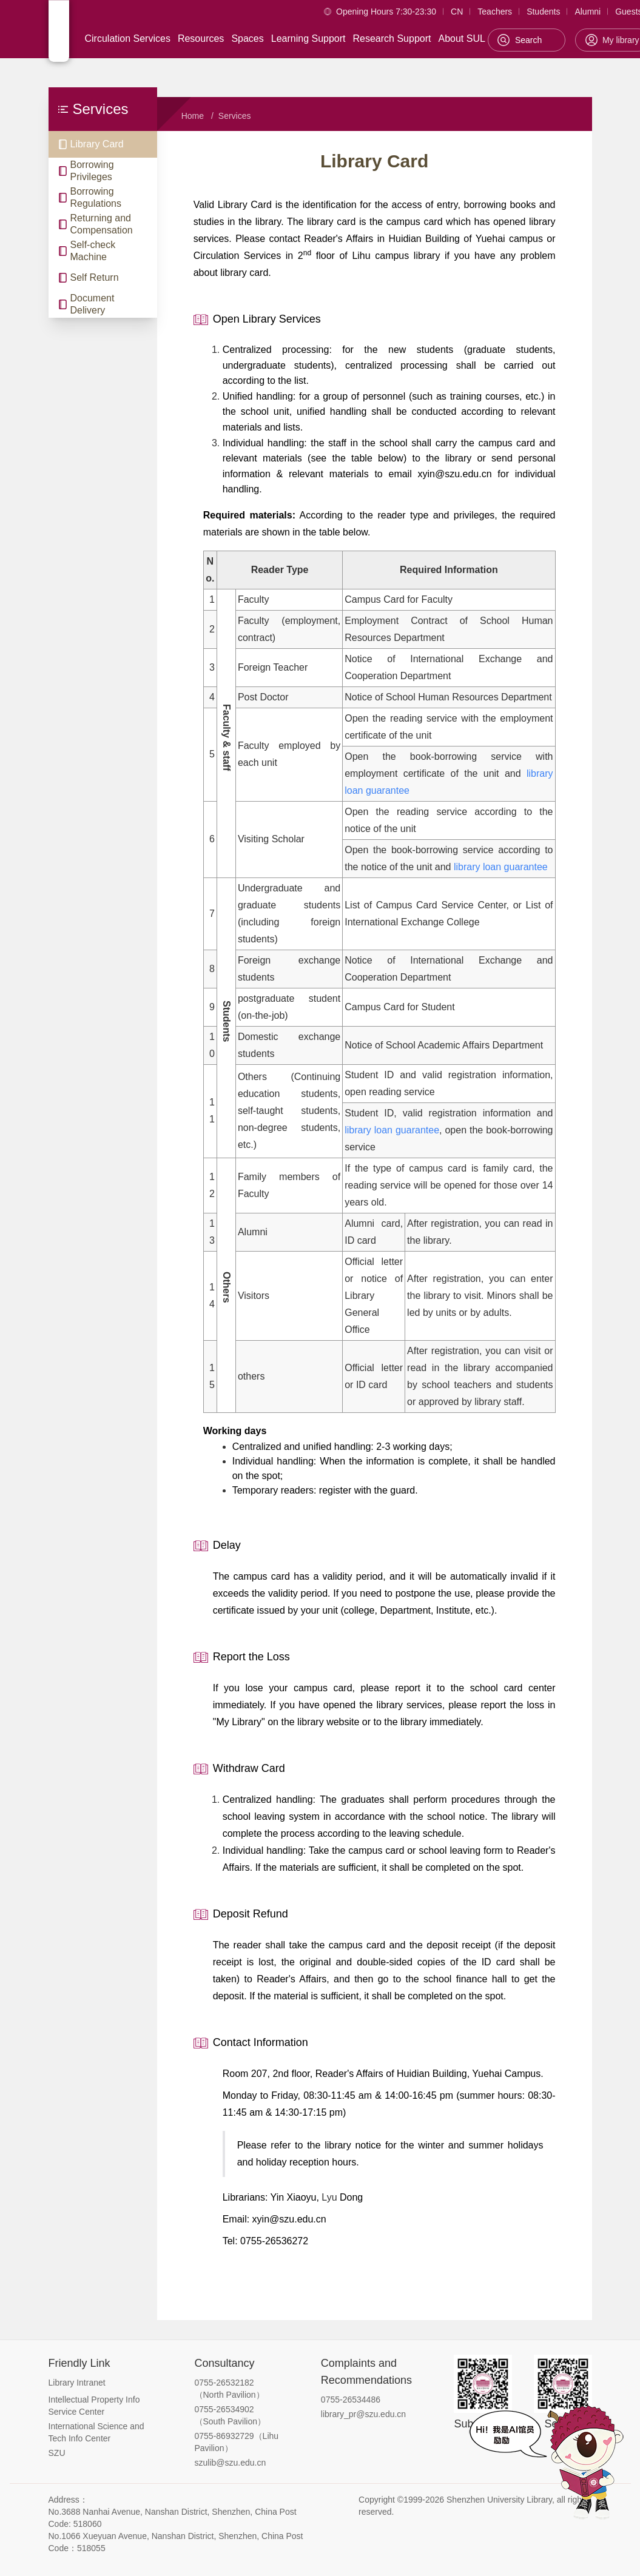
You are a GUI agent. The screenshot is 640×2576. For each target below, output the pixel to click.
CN (457, 11)
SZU (57, 2453)
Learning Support (308, 38)
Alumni (587, 11)
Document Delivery (92, 304)
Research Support (392, 38)
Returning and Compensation (101, 224)
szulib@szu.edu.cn (230, 2462)
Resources (201, 38)
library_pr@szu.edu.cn (363, 2414)
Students (543, 11)
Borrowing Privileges (92, 170)
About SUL (461, 38)
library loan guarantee (501, 867)
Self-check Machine (93, 251)
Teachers (494, 11)
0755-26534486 (350, 2399)
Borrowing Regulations (96, 197)
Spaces (247, 38)
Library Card (97, 144)
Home (192, 116)
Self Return (94, 277)
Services (234, 116)
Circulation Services (127, 38)
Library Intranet (77, 2382)
